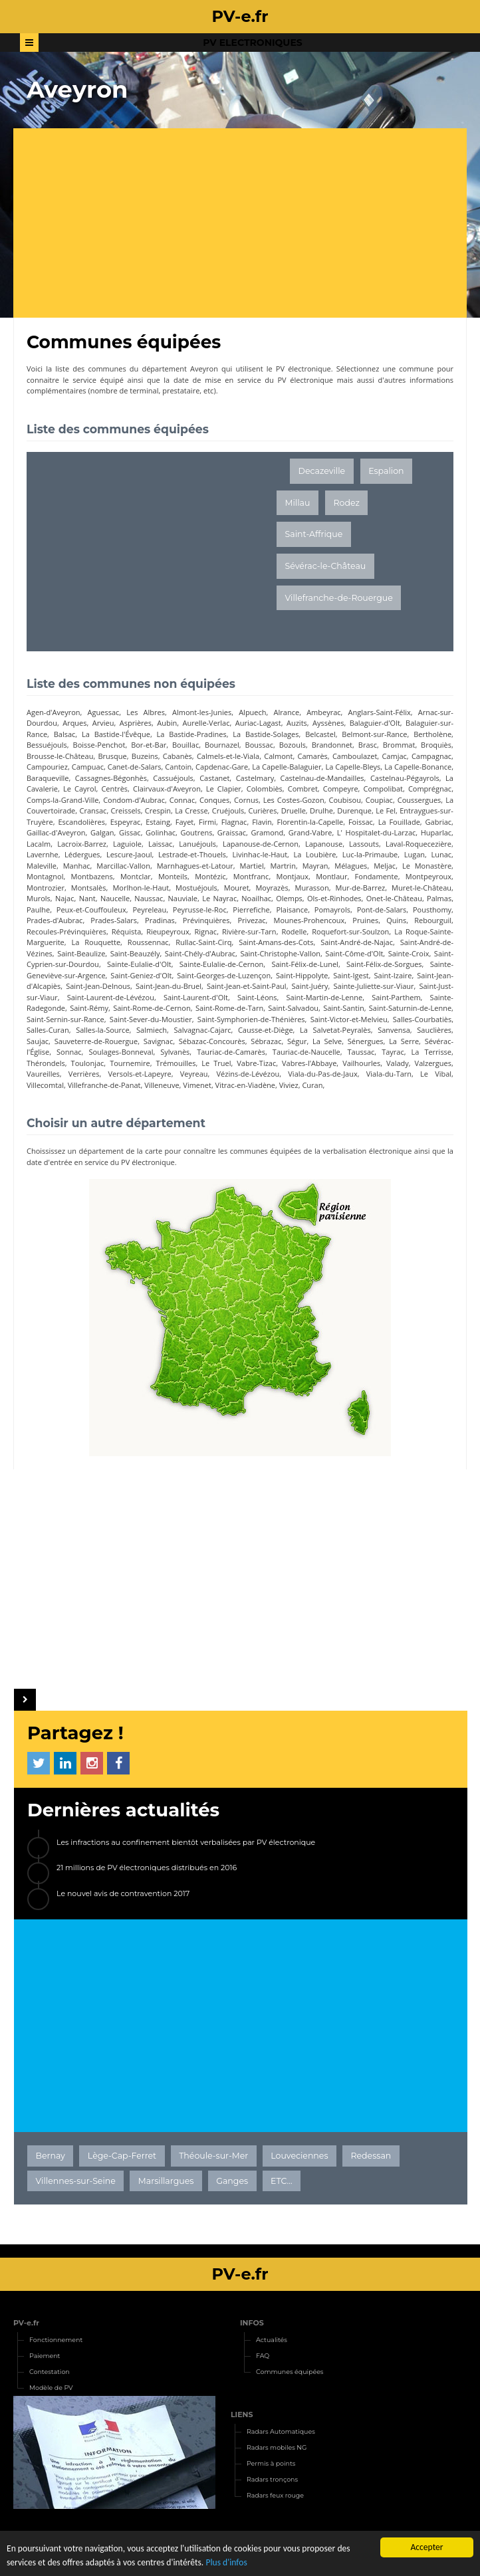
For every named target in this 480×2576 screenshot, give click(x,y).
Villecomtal (45, 1085)
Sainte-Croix (408, 953)
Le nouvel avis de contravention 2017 (123, 1893)
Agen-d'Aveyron (53, 712)
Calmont (278, 756)
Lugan (414, 854)
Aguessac (104, 712)
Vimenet (197, 1085)
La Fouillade (399, 822)
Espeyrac (125, 822)
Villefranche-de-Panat (104, 1085)
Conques (214, 800)
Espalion (386, 471)
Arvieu (103, 723)
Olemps (289, 898)
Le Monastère (426, 866)
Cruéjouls (228, 810)
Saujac (38, 1041)
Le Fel (386, 810)
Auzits (297, 723)
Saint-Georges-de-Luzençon (224, 975)
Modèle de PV (51, 2387)
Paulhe (38, 909)
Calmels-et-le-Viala (228, 756)
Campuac (88, 767)
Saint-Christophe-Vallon (280, 953)
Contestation (49, 2371)
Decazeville (322, 471)
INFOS (252, 2322)
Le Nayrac (219, 898)
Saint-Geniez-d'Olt (141, 975)
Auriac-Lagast (258, 723)
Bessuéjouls (47, 745)
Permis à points (271, 2463)
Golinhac (161, 832)
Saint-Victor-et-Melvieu (349, 1019)
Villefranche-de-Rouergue (339, 598)
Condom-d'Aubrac (134, 800)
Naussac (148, 898)
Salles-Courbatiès (422, 1019)
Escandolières (81, 822)
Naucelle (115, 898)
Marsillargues (166, 2181)
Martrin (282, 866)
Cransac (92, 810)
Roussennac (148, 942)
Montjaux (292, 876)
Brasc (367, 745)
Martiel (252, 866)
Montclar (135, 876)
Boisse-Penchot (99, 745)
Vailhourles (361, 1063)
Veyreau (194, 1074)
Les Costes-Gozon (293, 800)
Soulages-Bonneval (120, 1052)
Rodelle (293, 931)
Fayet (184, 822)
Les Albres (145, 712)
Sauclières (434, 1030)
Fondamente (376, 876)
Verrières (84, 1074)
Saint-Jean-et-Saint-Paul (247, 986)
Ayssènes (328, 723)
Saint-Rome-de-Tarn (229, 1008)
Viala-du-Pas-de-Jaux (322, 1074)
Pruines (365, 920)
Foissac (360, 822)
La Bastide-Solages (266, 734)
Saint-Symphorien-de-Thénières (251, 1019)
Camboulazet (354, 756)
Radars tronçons (272, 2479)
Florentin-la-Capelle (310, 822)
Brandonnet (332, 745)
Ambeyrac (323, 712)
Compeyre (340, 789)
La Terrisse (432, 1052)
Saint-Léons (257, 997)
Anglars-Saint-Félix (379, 712)
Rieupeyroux (167, 931)
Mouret (236, 888)
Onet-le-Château (394, 898)
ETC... (281, 2181)
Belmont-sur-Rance (374, 734)
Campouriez (47, 767)
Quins (396, 920)
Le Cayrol (79, 789)
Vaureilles (43, 1074)
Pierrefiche (251, 909)
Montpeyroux (428, 876)
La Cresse (191, 810)
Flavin (262, 822)
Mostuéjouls (196, 888)
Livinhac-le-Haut (259, 854)
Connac (182, 800)
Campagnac (431, 756)
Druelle (293, 810)
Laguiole (127, 844)
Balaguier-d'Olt (375, 723)
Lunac (441, 854)
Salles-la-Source (102, 1030)
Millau (297, 503)
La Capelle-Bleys (352, 767)
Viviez (289, 1085)
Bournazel (222, 745)
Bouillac (185, 745)
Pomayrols (332, 909)
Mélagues (350, 866)
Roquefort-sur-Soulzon (350, 931)
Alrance (287, 712)
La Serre (404, 1041)
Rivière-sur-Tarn (249, 931)
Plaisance (292, 909)
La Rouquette (96, 942)
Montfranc (251, 876)
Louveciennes (299, 2156)
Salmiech (151, 1030)
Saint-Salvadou (293, 1008)
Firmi (207, 822)
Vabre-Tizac (256, 1063)
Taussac (361, 1052)
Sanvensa (394, 1030)
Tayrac (393, 1052)
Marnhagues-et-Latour (195, 866)
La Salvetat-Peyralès (335, 1030)
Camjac (394, 756)
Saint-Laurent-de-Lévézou (110, 997)
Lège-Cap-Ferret (122, 2156)
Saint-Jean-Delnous (98, 986)
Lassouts (364, 844)
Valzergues (433, 1063)
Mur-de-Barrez (361, 888)
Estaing (158, 822)
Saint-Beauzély (135, 953)
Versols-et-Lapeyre (139, 1074)
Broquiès (436, 745)
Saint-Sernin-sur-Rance (65, 1019)
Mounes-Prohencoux (309, 920)
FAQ (262, 2355)
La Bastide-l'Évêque (116, 734)
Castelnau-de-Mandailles (322, 778)
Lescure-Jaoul (129, 854)
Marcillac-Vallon (123, 866)
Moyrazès (271, 888)
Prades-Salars (113, 920)
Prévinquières (206, 920)
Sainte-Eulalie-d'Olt (139, 964)
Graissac (231, 832)
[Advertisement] (247, 225)
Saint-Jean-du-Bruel (168, 986)
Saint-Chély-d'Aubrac (200, 953)
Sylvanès (174, 1052)
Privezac (252, 920)
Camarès (313, 756)
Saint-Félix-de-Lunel (304, 964)
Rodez (347, 503)
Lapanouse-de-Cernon (261, 844)
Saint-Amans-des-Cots (276, 942)
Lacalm (39, 844)
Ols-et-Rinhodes (334, 898)
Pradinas (160, 920)
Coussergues (419, 800)
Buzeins (145, 756)
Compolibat (383, 789)
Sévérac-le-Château (325, 566)
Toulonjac (87, 1063)
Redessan (370, 2156)
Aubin (167, 723)
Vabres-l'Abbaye (309, 1063)
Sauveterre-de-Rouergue (96, 1041)
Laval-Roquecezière (418, 844)
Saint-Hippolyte (302, 975)
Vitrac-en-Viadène (245, 1085)
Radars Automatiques (281, 2431)
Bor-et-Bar (148, 745)
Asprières (136, 723)
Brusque (112, 756)
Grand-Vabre (310, 832)
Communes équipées (289, 2371)
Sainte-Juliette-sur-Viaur (374, 986)
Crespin (158, 810)
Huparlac (436, 832)
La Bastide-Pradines (192, 734)
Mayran (315, 866)
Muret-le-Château (421, 888)
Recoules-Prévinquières (66, 931)
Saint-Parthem (396, 997)
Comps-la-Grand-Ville (62, 800)
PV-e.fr (26, 2322)
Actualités (271, 2339)
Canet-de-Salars (135, 767)
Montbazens (92, 876)
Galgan (102, 832)
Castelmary (255, 778)
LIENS (242, 2414)
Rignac (205, 931)
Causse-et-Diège (265, 1030)
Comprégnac (429, 789)
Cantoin (178, 767)
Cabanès (177, 756)
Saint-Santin (343, 1008)
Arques (74, 723)
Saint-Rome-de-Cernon (152, 1008)
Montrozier (45, 888)
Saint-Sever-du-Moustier (151, 1019)
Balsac (65, 734)
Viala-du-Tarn (389, 1074)
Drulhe (321, 810)
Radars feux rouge (275, 2495)
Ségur (296, 1041)
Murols (39, 898)
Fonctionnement (55, 2339)
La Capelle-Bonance (417, 767)
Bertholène (432, 734)
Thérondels (46, 1063)
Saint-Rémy (89, 1008)
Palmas (439, 898)
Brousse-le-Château (60, 756)
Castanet (214, 778)
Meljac (385, 866)
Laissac (160, 844)
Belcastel (320, 734)
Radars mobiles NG (276, 2447)
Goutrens (196, 832)
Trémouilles (175, 1063)
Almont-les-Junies (201, 712)
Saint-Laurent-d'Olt (196, 997)
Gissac (130, 832)
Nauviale (182, 898)
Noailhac (256, 898)
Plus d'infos (226, 2562)
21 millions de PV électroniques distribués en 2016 (147, 1867)
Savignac (159, 1041)
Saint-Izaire (393, 975)
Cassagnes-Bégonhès (111, 778)
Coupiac (379, 800)
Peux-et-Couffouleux (91, 909)
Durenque (354, 810)
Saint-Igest (351, 975)
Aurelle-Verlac (205, 723)
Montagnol (45, 876)
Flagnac (234, 822)
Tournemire (130, 1063)
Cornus (246, 800)
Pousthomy (432, 909)
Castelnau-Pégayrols (404, 778)
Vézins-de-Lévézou (248, 1074)
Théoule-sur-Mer (213, 2156)
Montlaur (331, 876)
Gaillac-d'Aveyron (56, 832)
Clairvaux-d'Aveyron (167, 789)
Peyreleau (149, 909)
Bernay (50, 2156)
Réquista (127, 931)
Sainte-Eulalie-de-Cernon (221, 964)
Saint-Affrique (314, 534)
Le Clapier (223, 789)
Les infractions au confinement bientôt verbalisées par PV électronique (186, 1842)
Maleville (42, 866)
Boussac (259, 745)
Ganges (232, 2181)
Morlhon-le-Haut (140, 888)
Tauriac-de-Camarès (231, 1052)
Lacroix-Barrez (81, 844)
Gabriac (438, 822)
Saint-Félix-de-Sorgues (384, 964)
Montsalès (88, 888)
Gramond (267, 832)
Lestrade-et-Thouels (192, 854)
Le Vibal (435, 1074)
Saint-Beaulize (81, 953)
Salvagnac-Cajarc (202, 1030)
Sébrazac (266, 1041)
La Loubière (314, 854)
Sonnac (69, 1052)
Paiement (44, 2355)
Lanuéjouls (197, 844)
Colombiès (265, 789)
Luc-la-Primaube (370, 854)
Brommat (399, 745)
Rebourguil (432, 920)
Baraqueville (47, 778)
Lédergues (82, 854)
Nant (87, 898)
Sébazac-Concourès (212, 1041)
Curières (262, 810)
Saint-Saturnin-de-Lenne (410, 1008)
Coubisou (344, 800)
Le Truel (216, 1063)
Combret (303, 789)
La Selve (327, 1041)
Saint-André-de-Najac (356, 942)
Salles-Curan (48, 1030)
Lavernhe (43, 854)
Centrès (114, 789)
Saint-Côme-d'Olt (354, 953)
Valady (397, 1063)
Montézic (210, 876)
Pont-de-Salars (382, 909)
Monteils (172, 876)
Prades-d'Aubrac (54, 920)
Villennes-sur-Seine (76, 2181)
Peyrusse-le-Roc (200, 909)
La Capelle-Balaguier (286, 767)
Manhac (76, 866)
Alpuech (252, 712)
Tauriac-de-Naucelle (306, 1052)
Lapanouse (323, 844)
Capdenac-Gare (221, 767)
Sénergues (366, 1041)
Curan (312, 1085)
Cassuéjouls (173, 778)
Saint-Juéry (310, 986)
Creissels (126, 810)
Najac (64, 898)
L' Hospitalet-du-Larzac (376, 832)
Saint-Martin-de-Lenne (325, 997)
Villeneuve (161, 1085)
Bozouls (292, 745)
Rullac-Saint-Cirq (203, 942)
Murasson (312, 888)
